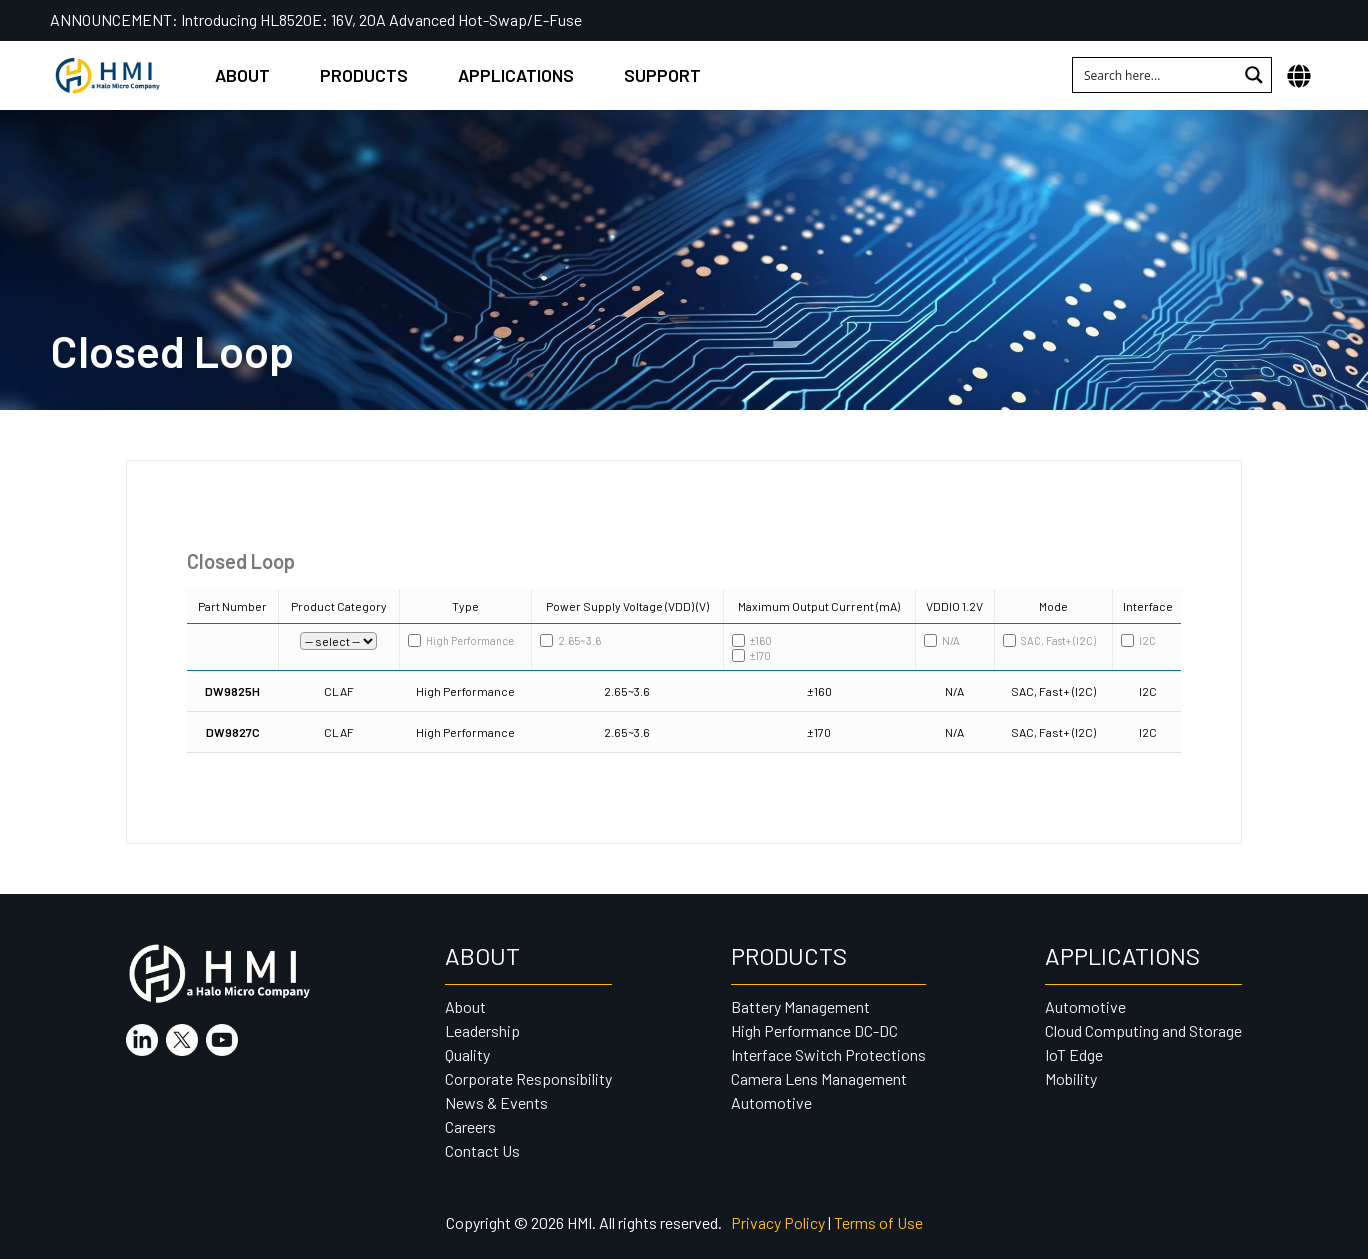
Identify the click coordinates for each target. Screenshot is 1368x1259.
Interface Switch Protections (828, 1054)
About (242, 75)
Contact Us (482, 1150)
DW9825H (232, 691)
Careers (470, 1126)
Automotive (771, 1102)
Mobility (1071, 1078)
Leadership (482, 1030)
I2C (1138, 640)
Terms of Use (878, 1222)
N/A (942, 640)
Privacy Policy (778, 1222)
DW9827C (233, 732)
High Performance (461, 640)
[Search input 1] (1156, 75)
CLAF (339, 691)
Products (364, 75)
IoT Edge (1074, 1054)
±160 (752, 640)
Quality (467, 1054)
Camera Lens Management (819, 1078)
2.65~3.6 (570, 640)
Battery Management (800, 1006)
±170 (751, 655)
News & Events (496, 1102)
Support (662, 75)
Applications (516, 75)
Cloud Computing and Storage (1143, 1030)
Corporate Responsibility (528, 1078)
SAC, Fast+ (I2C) (1049, 640)
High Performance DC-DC (814, 1030)
